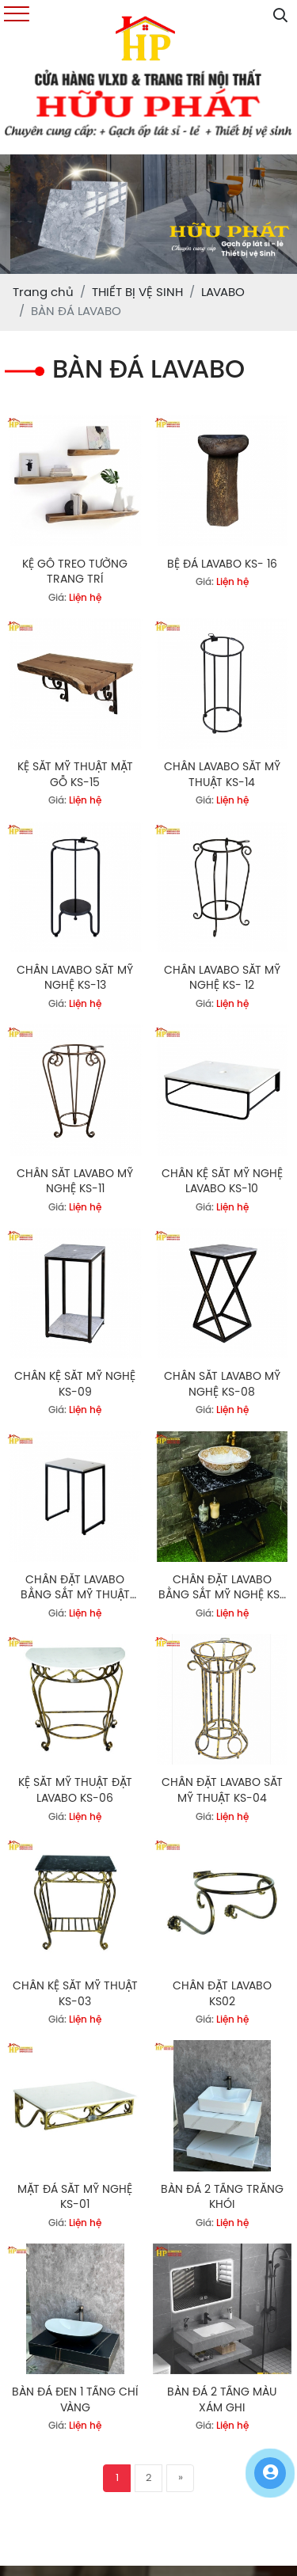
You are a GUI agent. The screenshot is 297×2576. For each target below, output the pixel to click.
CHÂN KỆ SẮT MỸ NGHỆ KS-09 (74, 1385)
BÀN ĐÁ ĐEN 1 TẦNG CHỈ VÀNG (75, 2401)
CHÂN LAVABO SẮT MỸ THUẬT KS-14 (222, 775)
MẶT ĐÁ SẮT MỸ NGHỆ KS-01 (74, 2198)
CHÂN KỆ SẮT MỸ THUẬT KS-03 (75, 1994)
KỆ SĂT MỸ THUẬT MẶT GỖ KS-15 (75, 775)
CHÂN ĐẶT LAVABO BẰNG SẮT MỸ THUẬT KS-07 (75, 1589)
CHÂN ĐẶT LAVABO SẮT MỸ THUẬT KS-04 (222, 1791)
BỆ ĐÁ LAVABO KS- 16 (222, 565)
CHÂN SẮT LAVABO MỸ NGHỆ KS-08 (222, 1385)
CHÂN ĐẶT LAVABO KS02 (222, 1994)
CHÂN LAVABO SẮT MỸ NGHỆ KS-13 (75, 979)
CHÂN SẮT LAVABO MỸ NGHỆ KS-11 (75, 1182)
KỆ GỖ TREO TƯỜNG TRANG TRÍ (75, 573)
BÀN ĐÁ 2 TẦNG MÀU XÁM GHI (221, 2401)
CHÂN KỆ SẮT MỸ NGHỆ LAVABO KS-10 (222, 1182)
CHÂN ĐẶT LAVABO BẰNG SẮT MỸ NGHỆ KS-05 (222, 1589)
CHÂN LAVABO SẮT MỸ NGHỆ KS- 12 (222, 979)
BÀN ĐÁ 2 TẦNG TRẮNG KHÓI (222, 2198)
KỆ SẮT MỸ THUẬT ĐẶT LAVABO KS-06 (75, 1791)
